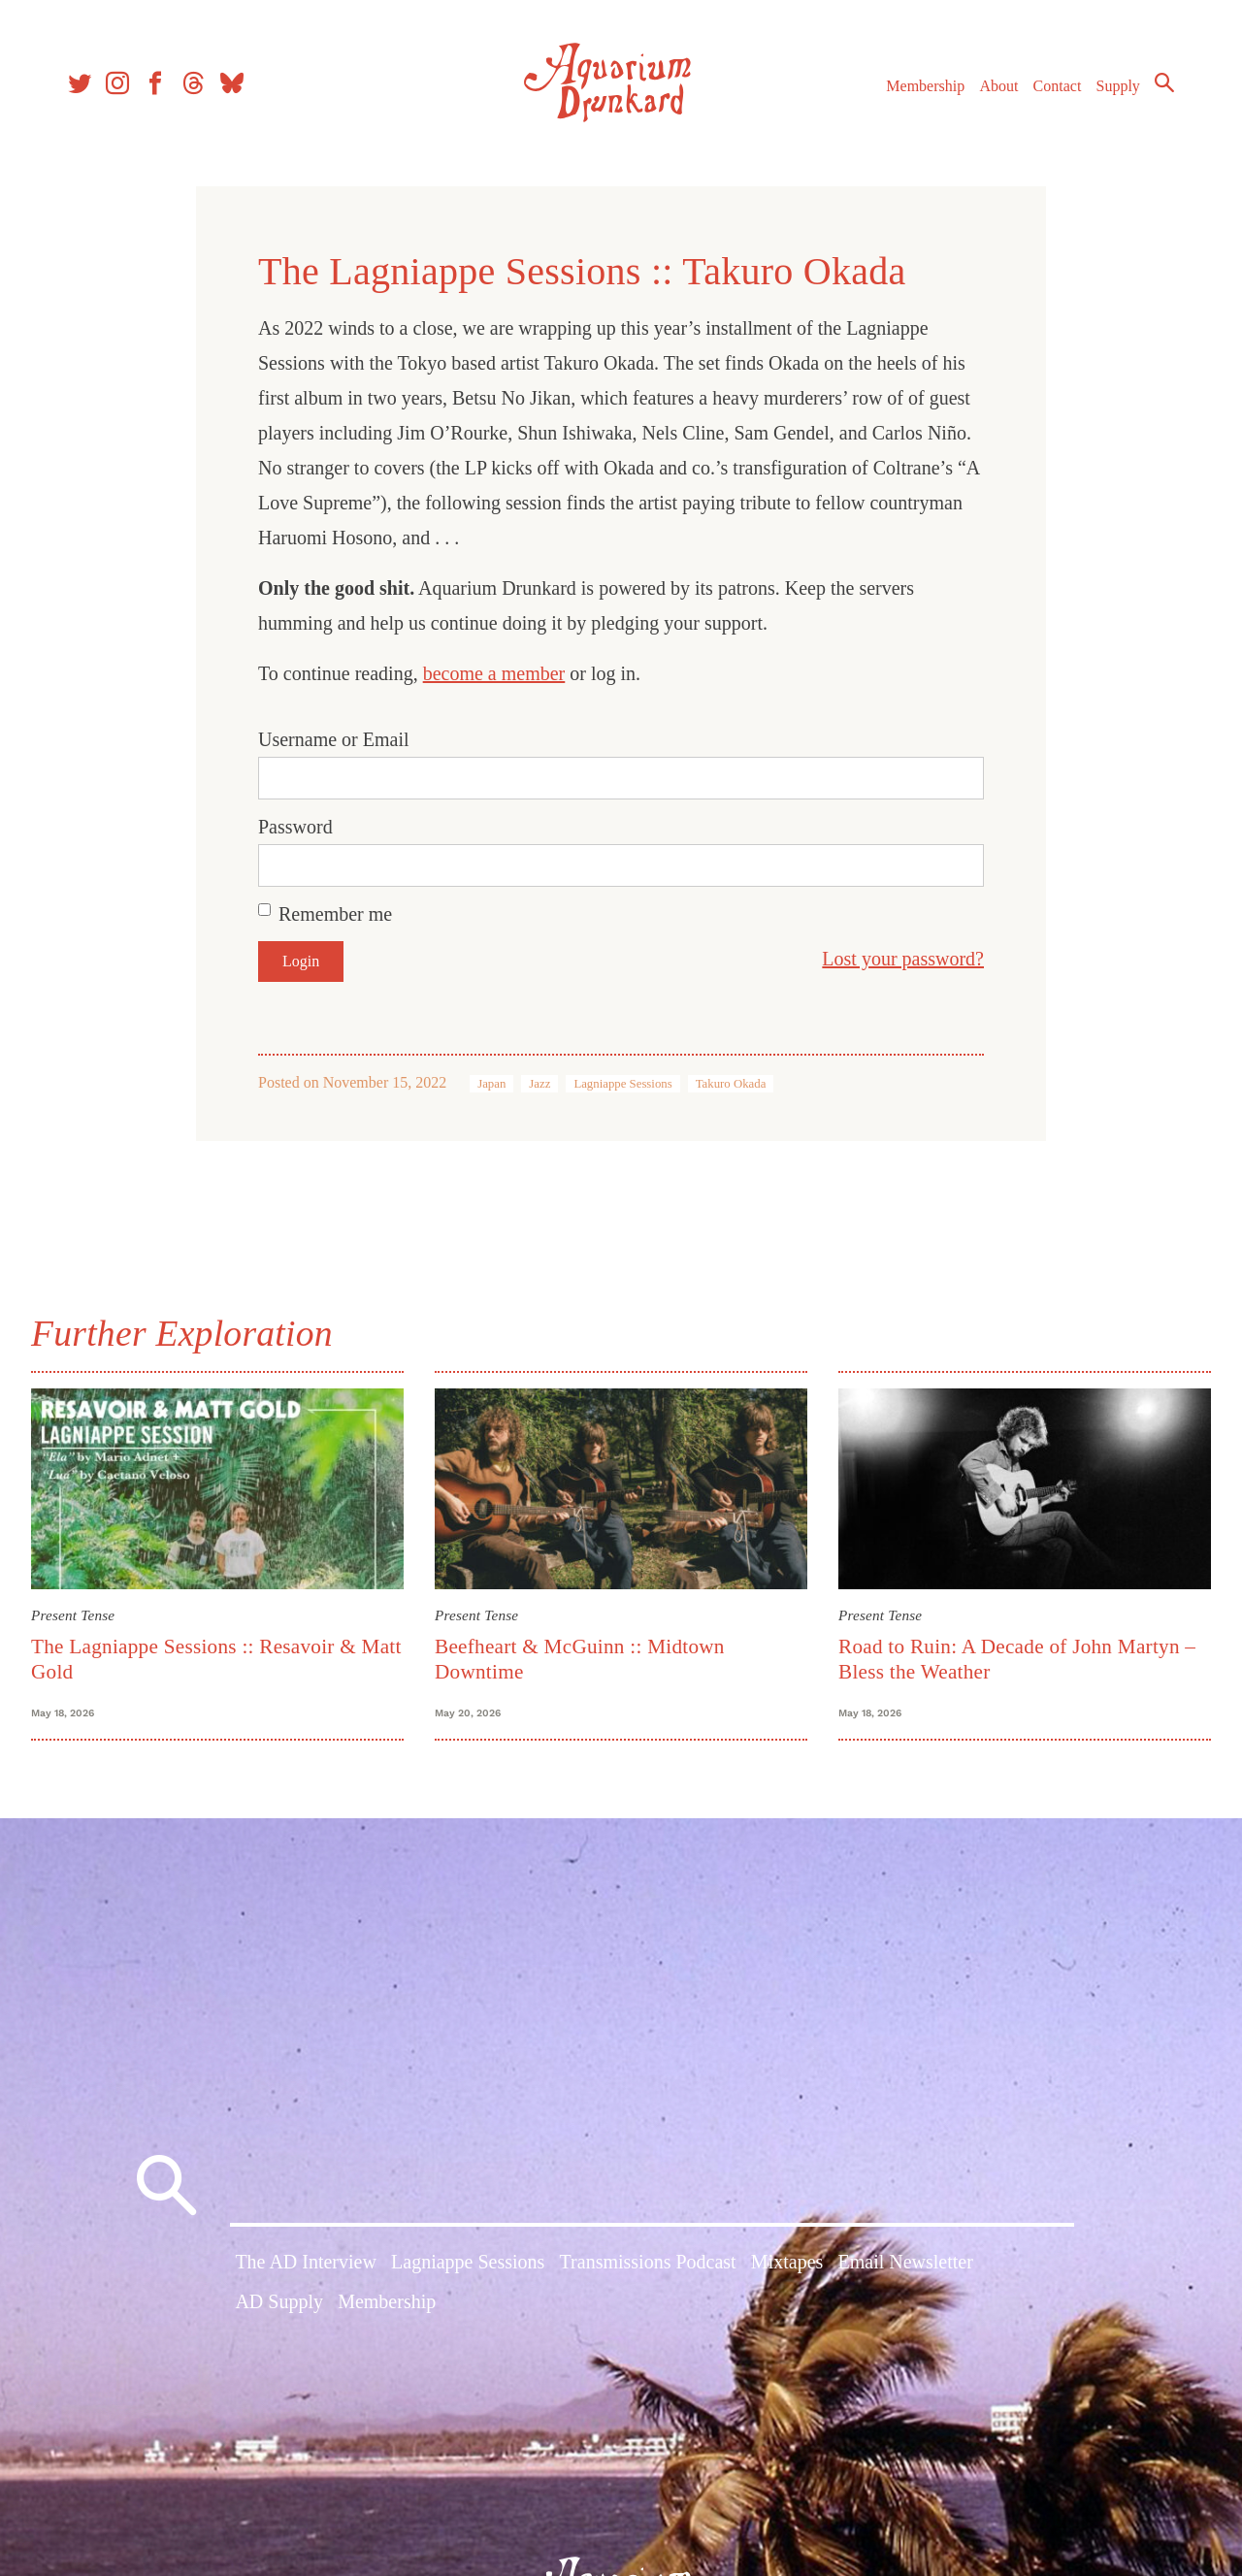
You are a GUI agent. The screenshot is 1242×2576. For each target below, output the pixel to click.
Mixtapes (787, 2261)
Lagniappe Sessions (622, 1084)
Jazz (539, 1084)
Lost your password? (903, 958)
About (998, 86)
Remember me (335, 914)
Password (295, 826)
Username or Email (333, 739)
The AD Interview (305, 2261)
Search (1164, 82)
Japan (491, 1084)
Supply (1118, 86)
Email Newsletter (904, 2261)
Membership (925, 86)
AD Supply (279, 2301)
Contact (1057, 86)
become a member (494, 673)
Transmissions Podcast (648, 2261)
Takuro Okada (731, 1084)
